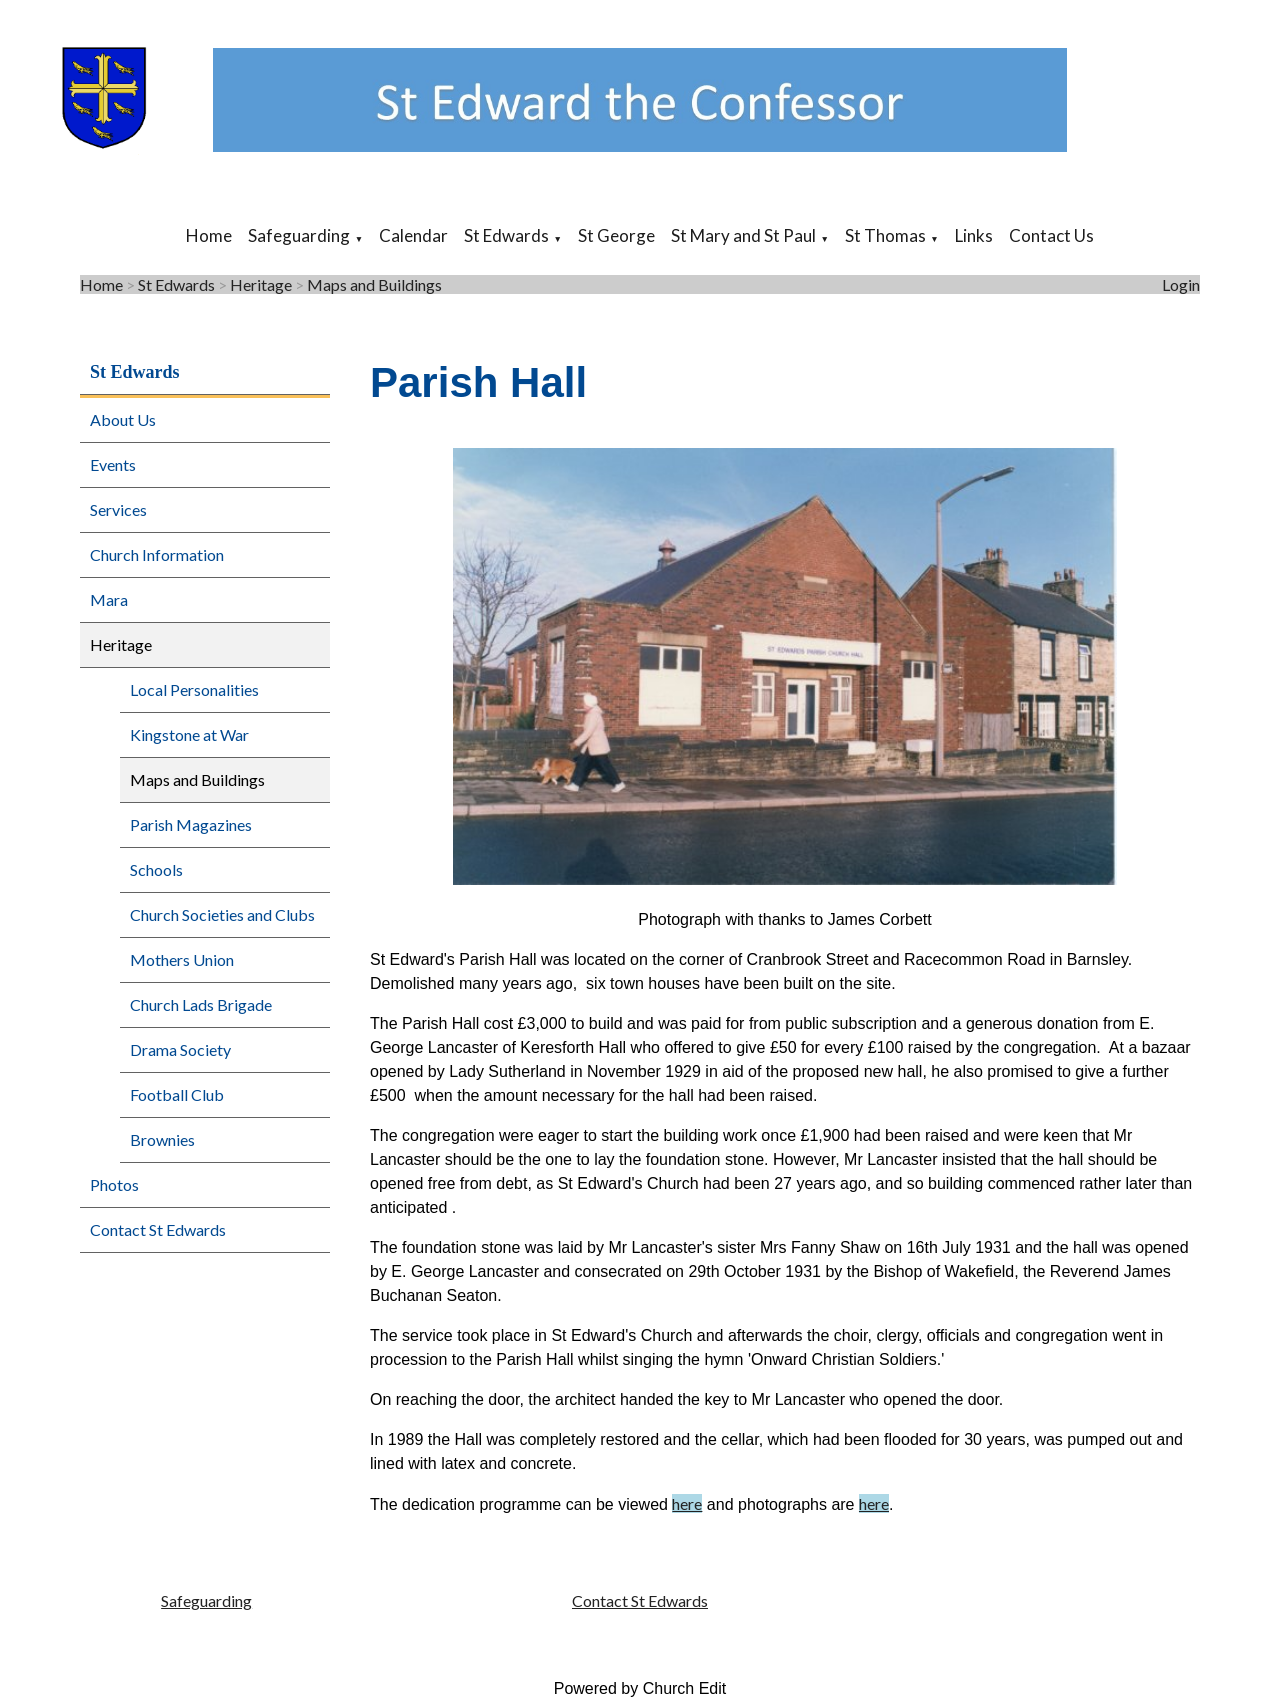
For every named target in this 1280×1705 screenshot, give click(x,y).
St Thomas (885, 235)
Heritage (261, 284)
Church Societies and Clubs (222, 914)
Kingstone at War (189, 734)
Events (113, 464)
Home (209, 235)
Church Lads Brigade (201, 1004)
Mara (109, 599)
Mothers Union (182, 959)
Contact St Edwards (158, 1229)
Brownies (162, 1139)
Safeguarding (299, 235)
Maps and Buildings (374, 284)
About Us (123, 419)
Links (974, 235)
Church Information (157, 554)
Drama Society (180, 1049)
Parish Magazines (191, 824)
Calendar (413, 235)
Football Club (177, 1094)
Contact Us (1051, 235)
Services (118, 509)
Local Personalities (194, 689)
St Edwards (506, 235)
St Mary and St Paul (743, 235)
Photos (114, 1184)
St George (616, 235)
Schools (156, 869)
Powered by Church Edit (640, 1688)
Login (1181, 284)
